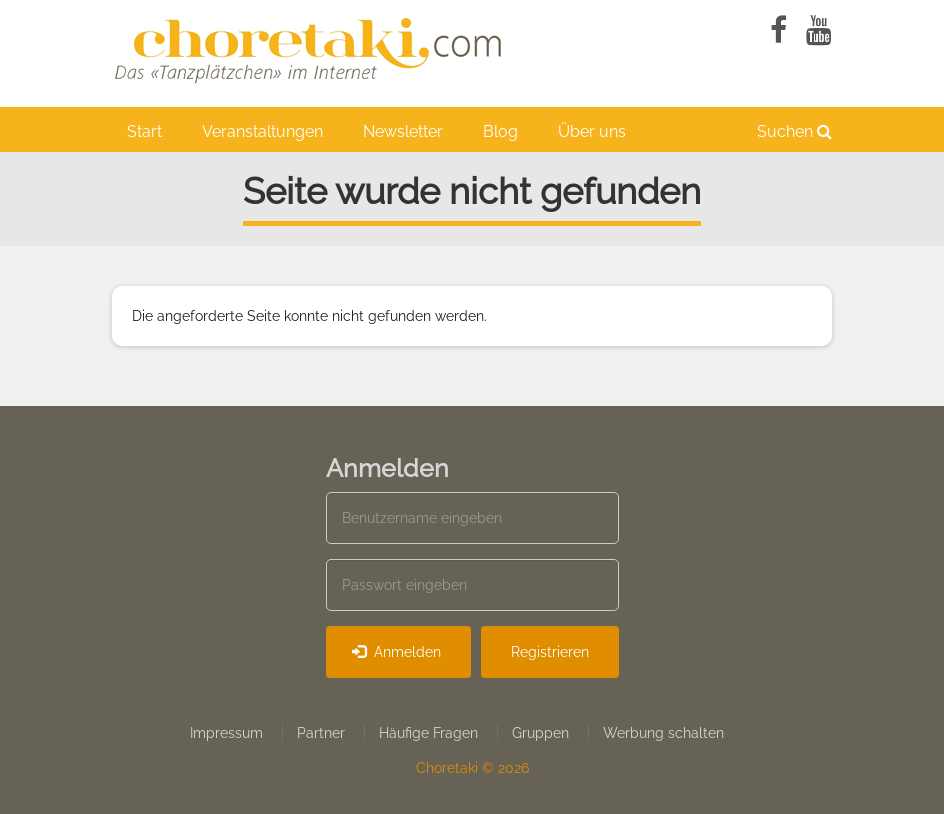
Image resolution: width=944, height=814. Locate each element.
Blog (500, 131)
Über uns (592, 131)
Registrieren (550, 652)
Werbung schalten (663, 733)
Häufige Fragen (428, 733)
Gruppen (540, 733)
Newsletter (403, 131)
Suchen (794, 131)
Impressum (226, 733)
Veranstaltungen (262, 131)
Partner (321, 733)
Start (144, 131)
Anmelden (396, 652)
